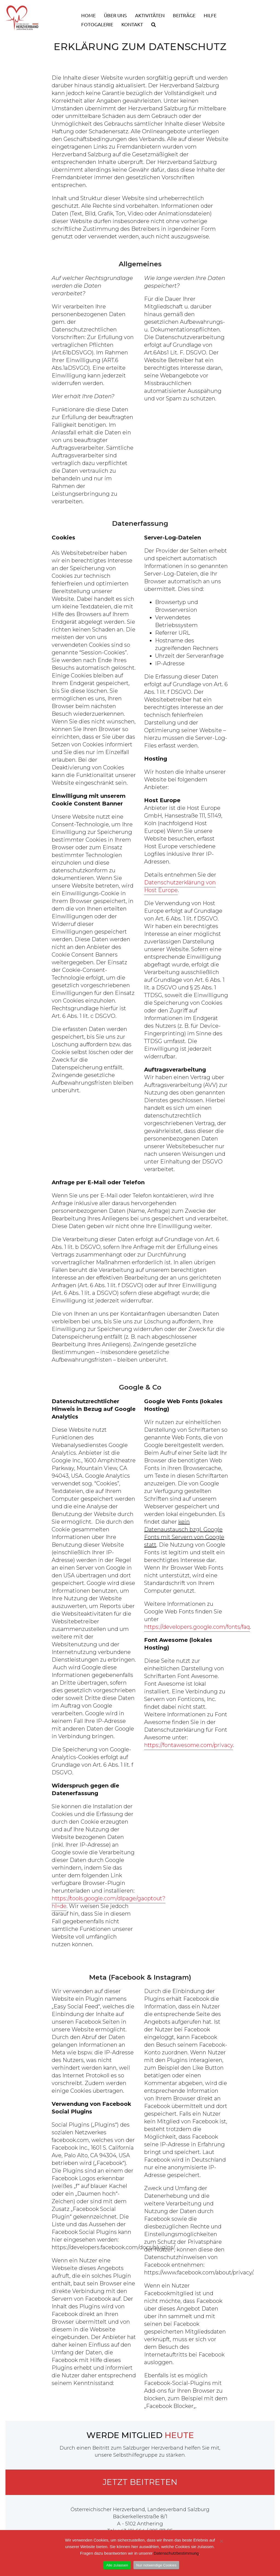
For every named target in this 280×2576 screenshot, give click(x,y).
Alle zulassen (117, 2565)
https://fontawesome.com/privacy (188, 1745)
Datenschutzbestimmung (176, 2553)
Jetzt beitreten (140, 2482)
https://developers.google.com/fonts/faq (197, 1627)
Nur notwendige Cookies (156, 2565)
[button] (153, 21)
